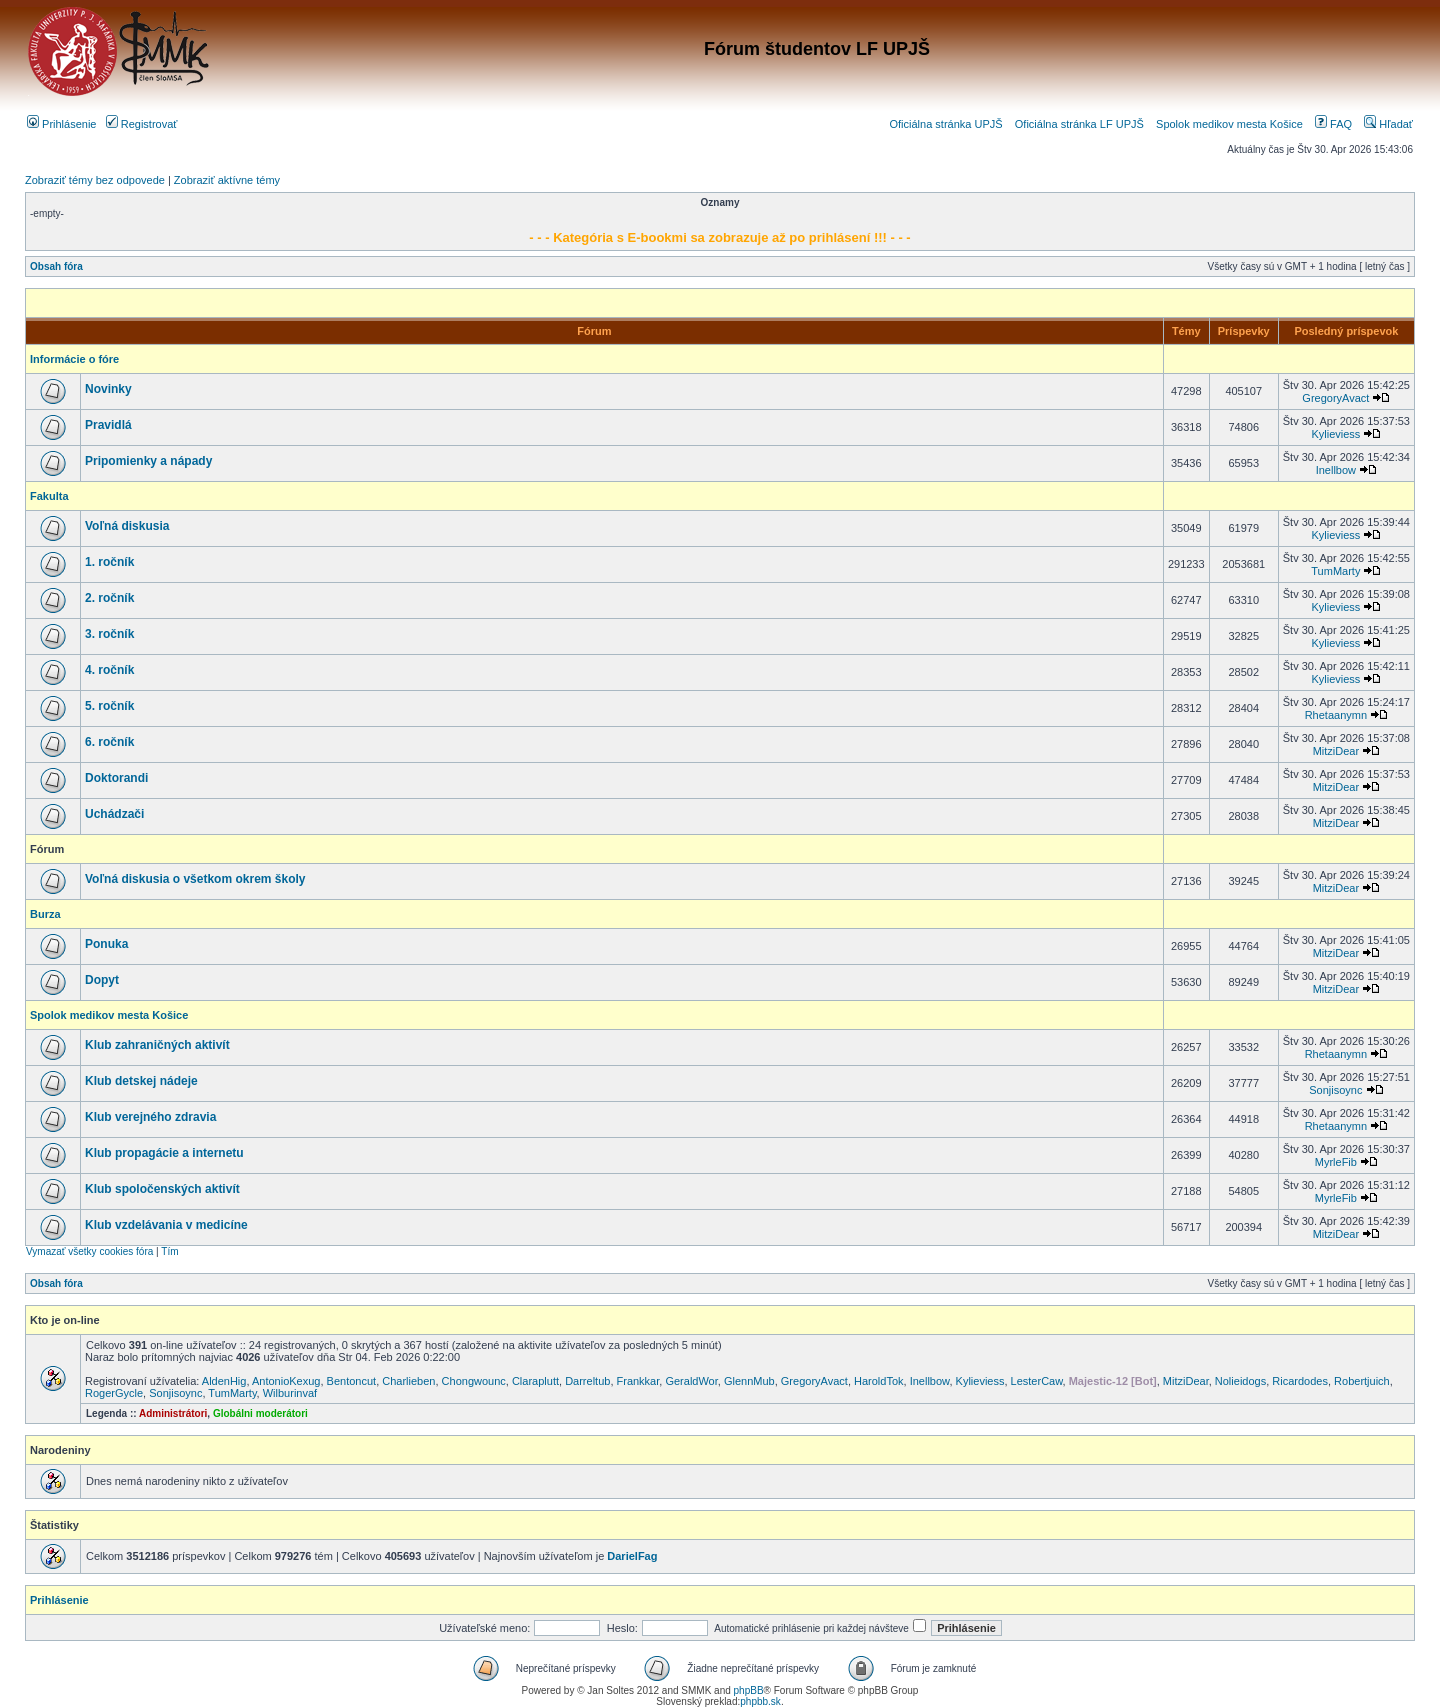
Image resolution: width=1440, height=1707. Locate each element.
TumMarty (1335, 571)
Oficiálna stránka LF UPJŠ (1079, 124)
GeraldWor (691, 1381)
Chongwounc (474, 1381)
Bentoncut (352, 1381)
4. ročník (109, 670)
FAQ (1333, 124)
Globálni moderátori (260, 1413)
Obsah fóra (56, 266)
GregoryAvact (1335, 398)
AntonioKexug (286, 1381)
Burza (45, 914)
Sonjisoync (1335, 1090)
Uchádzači (114, 814)
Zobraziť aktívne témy (227, 180)
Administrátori (173, 1413)
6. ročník (109, 742)
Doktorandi (116, 778)
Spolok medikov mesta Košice (1229, 124)
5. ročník (109, 706)
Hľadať (1388, 124)
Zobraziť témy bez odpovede (95, 180)
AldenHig (224, 1381)
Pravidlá (108, 425)
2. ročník (109, 598)
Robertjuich (1362, 1381)
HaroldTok (879, 1381)
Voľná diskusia (127, 526)
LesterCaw (1037, 1381)
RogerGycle (114, 1393)
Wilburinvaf (290, 1393)
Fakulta (49, 496)
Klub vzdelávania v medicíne (166, 1225)
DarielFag (632, 1556)
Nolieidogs (1240, 1381)
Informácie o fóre (74, 359)
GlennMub (749, 1381)
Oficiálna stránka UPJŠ (945, 124)
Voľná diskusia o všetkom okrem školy (195, 879)
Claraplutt (535, 1381)
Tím (169, 1251)
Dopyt (102, 980)
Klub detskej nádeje (141, 1081)
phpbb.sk (760, 1701)
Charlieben (408, 1381)
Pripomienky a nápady (148, 461)
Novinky (108, 389)
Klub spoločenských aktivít (162, 1189)
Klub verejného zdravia (150, 1117)
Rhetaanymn (1336, 715)
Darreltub (587, 1381)
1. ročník (109, 562)
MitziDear (1336, 751)
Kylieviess (1335, 434)
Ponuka (106, 944)
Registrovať (142, 124)
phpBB (749, 1690)
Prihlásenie (61, 124)
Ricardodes (1300, 1381)
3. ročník (109, 634)
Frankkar (638, 1381)
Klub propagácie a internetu (164, 1153)
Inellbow (1336, 470)
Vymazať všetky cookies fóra (89, 1251)
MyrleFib (1336, 1162)
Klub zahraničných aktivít (157, 1045)
